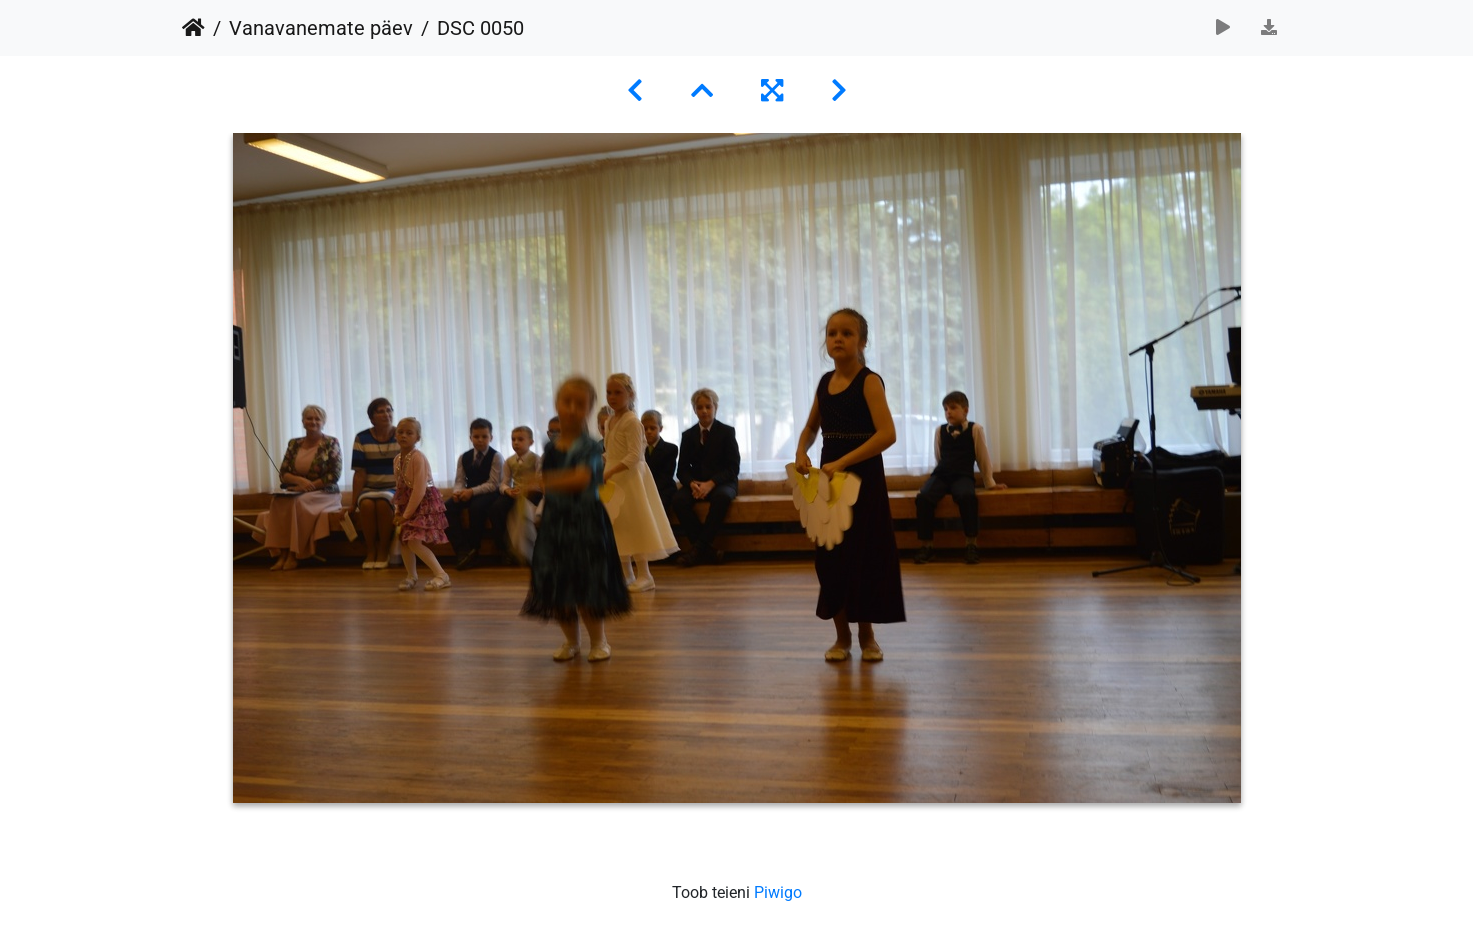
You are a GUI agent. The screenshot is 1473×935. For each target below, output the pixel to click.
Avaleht (193, 28)
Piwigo (778, 892)
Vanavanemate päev (321, 28)
